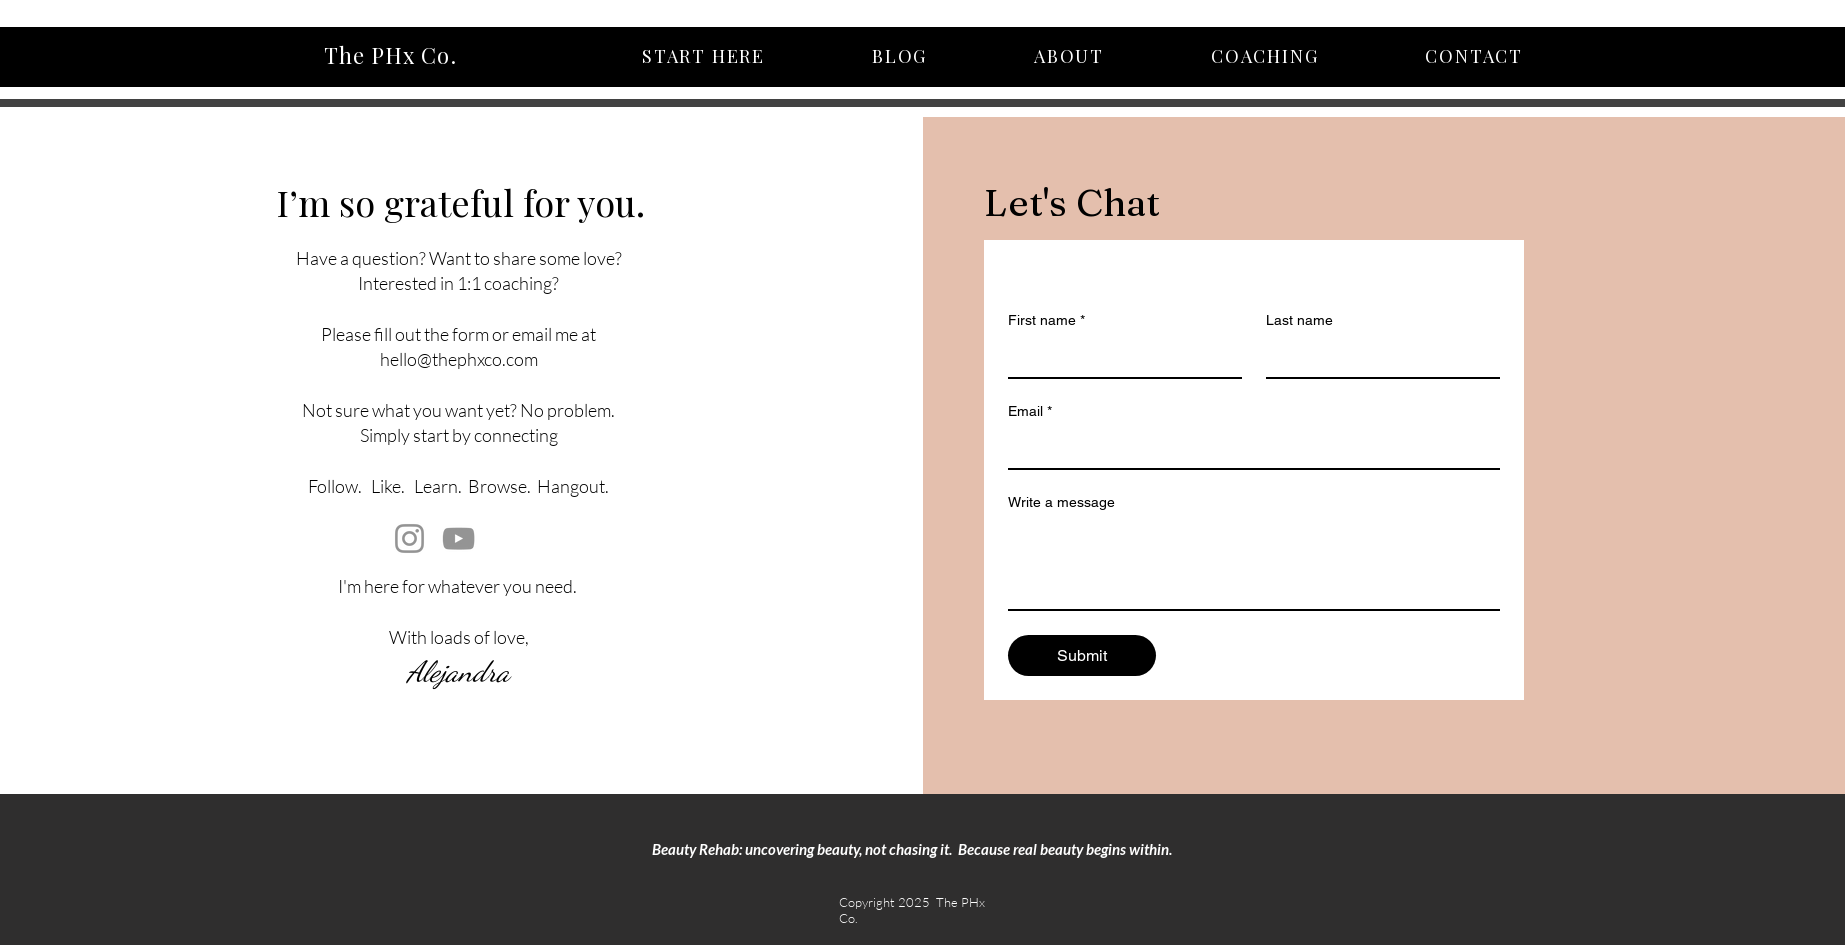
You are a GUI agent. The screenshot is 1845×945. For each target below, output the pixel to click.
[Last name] (1377, 357)
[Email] (1248, 448)
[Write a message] (1254, 564)
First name (1046, 320)
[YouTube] (458, 538)
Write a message (1061, 502)
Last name (1299, 320)
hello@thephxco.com (459, 359)
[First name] (1119, 357)
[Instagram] (409, 538)
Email (1030, 411)
